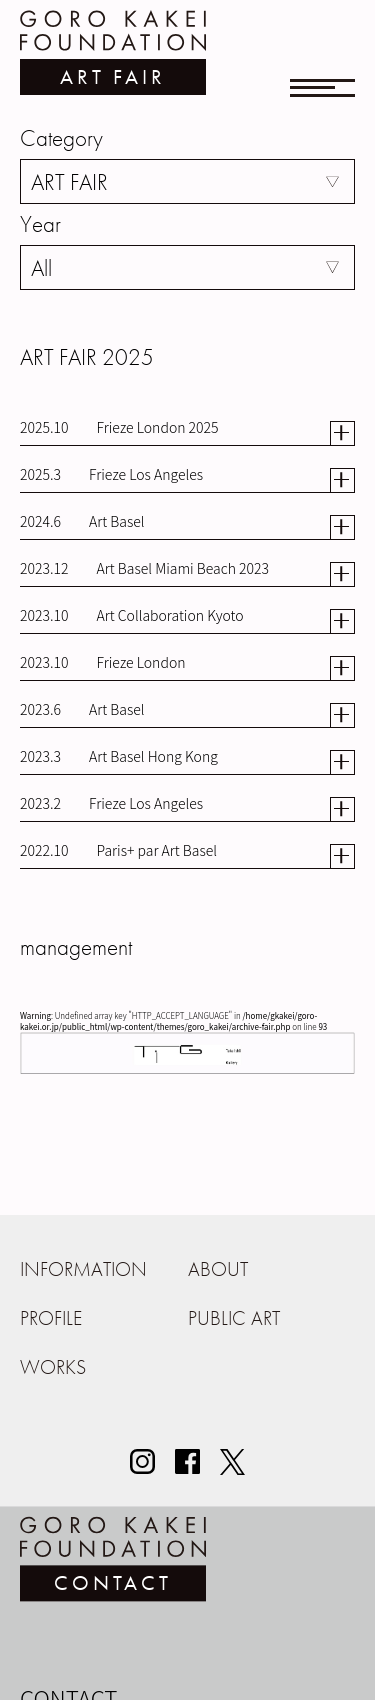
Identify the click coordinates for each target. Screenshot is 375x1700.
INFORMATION (83, 1269)
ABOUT (218, 1269)
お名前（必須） (64, 1690)
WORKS (53, 1367)
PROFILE (51, 1318)
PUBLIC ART (234, 1318)
